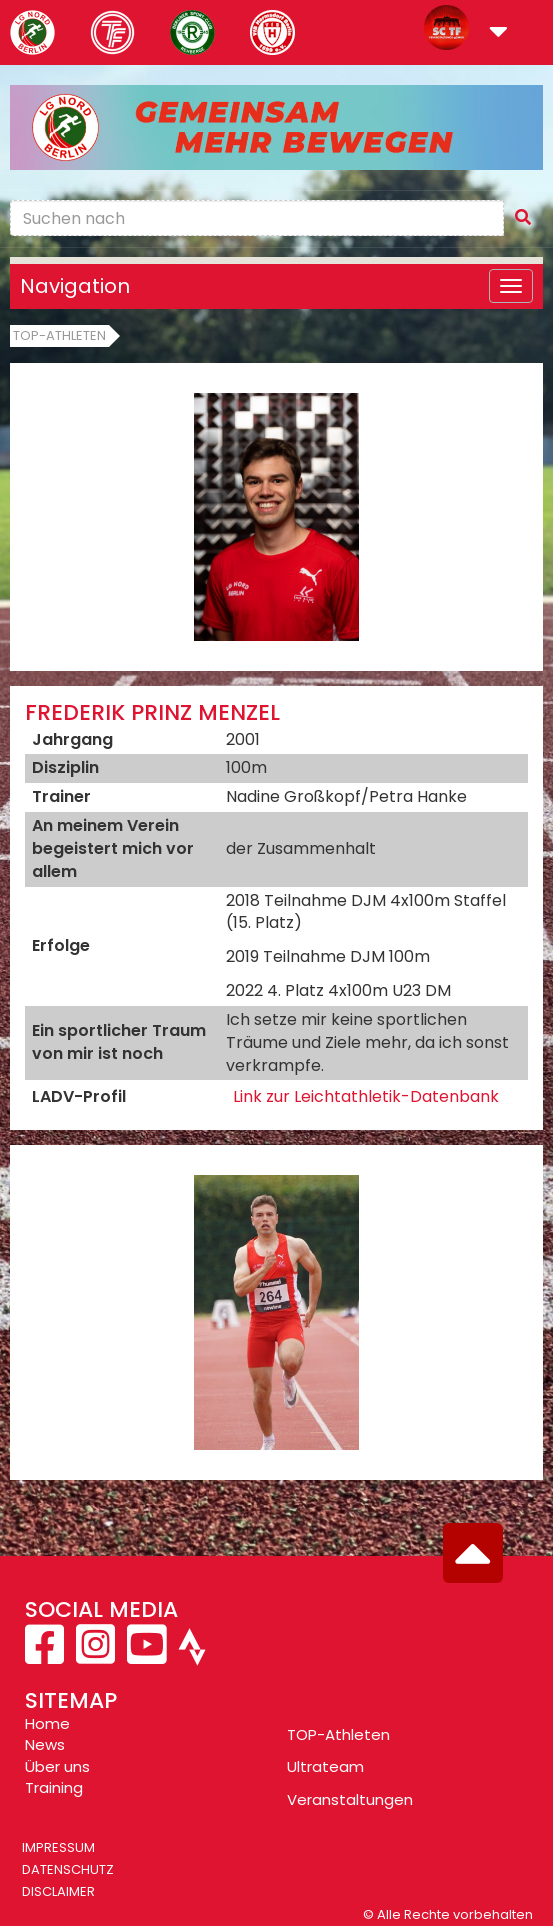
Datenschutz (68, 1869)
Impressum (58, 1847)
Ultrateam (325, 1766)
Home (47, 1723)
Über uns (57, 1766)
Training (54, 1787)
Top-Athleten (59, 335)
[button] (498, 33)
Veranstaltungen (350, 1799)
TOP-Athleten (338, 1734)
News (45, 1744)
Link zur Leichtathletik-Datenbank (366, 1096)
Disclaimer (58, 1891)
